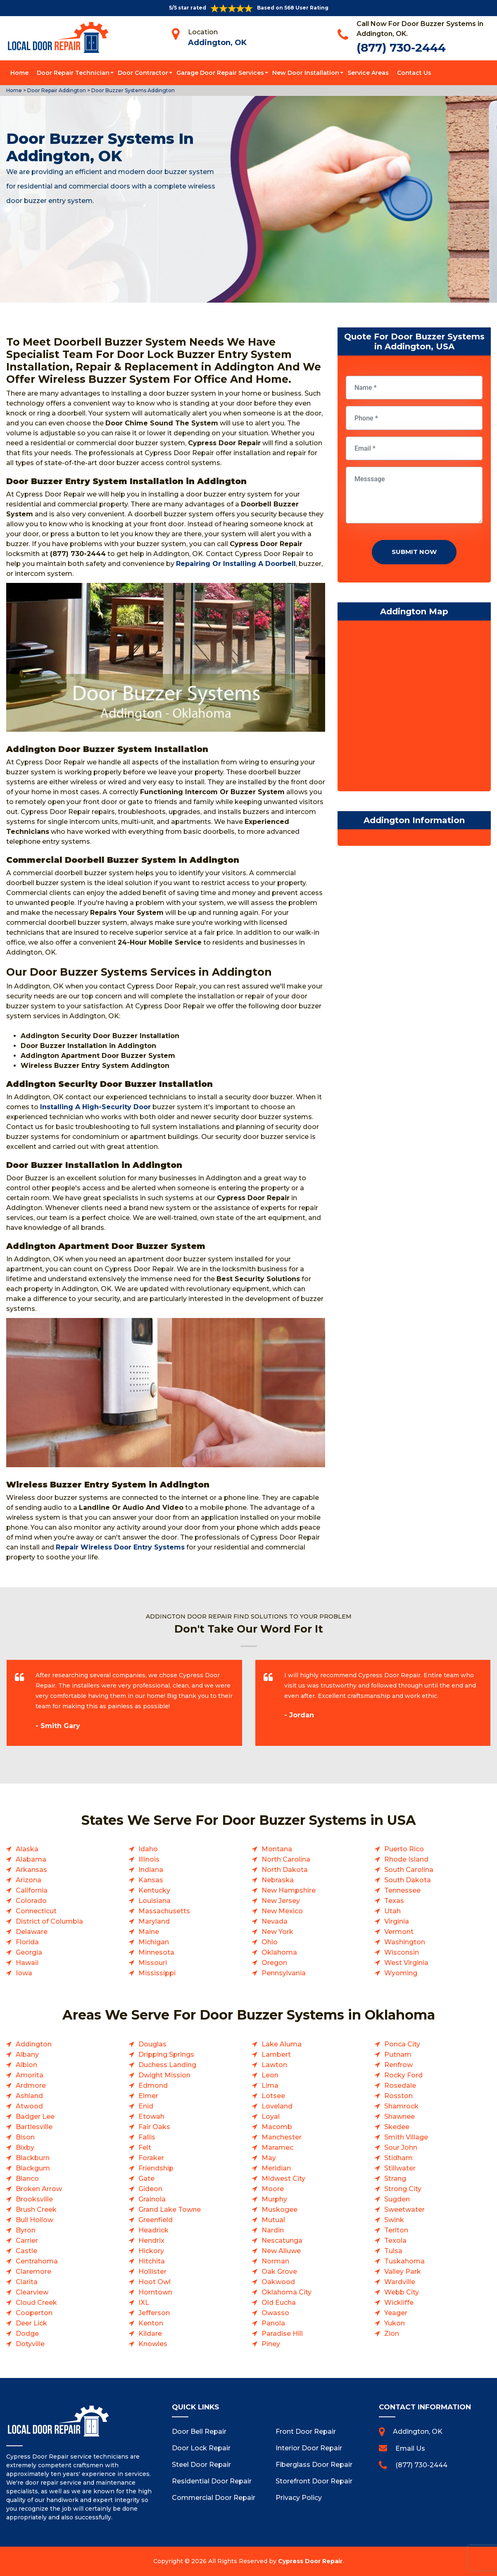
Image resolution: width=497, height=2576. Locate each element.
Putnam (397, 2054)
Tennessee (402, 1890)
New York (277, 1932)
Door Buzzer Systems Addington (132, 90)
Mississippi (157, 1973)
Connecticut (36, 1911)
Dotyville (30, 2344)
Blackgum (33, 2168)
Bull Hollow (34, 2220)
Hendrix (151, 2240)
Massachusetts (164, 1911)
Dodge (27, 2333)
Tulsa (393, 2251)
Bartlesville (34, 2127)
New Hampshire (289, 1890)
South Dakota (407, 1880)
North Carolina (286, 1859)
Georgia (29, 1952)
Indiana (150, 1870)
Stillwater (400, 2168)
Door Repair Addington (56, 90)
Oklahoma (279, 1952)
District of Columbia (49, 1921)
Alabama (31, 1859)
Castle (26, 2251)
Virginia (396, 1921)
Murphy (274, 2199)
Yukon (394, 2323)
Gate (146, 2178)
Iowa (24, 1973)
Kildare (150, 2333)
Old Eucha (279, 2302)
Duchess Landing (167, 2065)
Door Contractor (143, 72)
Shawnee (399, 2116)
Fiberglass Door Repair (314, 2465)
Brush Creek (36, 2209)
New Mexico (282, 1911)
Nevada (275, 1921)
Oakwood (278, 2282)
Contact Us (414, 72)
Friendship (156, 2168)
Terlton (396, 2230)
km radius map (414, 707)
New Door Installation (305, 72)
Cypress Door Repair (310, 2561)
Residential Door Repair (212, 2481)
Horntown (155, 2292)
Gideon (150, 2189)
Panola (273, 2323)
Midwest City (283, 2178)
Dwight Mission (164, 2075)
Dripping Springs (166, 2054)
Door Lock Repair (201, 2448)
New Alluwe (281, 2251)
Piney (271, 2344)
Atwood (29, 2106)
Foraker (151, 2158)
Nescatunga (282, 2240)
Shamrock (401, 2106)
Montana (277, 1849)
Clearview (32, 2292)
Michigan (153, 1942)
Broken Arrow (39, 2189)
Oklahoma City (287, 2292)
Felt (144, 2147)
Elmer (148, 2096)
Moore (273, 2189)
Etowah (151, 2116)
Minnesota (156, 1952)
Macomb (277, 2127)
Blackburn (33, 2158)
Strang (395, 2178)
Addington (34, 2044)
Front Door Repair (306, 2431)
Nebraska (278, 1880)
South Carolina (408, 1870)
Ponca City (402, 2044)
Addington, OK (217, 42)
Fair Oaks (154, 2127)
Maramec (277, 2147)
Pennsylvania (284, 1973)
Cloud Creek (36, 2302)
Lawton (274, 2065)
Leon (270, 2075)
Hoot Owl (154, 2282)
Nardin (273, 2230)
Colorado (31, 1901)
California (32, 1890)
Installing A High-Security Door (95, 1107)
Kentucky (154, 1890)
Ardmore (31, 2085)
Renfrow (398, 2065)
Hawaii (27, 1963)
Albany (27, 2054)
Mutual (273, 2220)
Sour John (400, 2147)
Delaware (32, 1932)
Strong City (402, 2189)
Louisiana (154, 1901)
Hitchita (151, 2261)
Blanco (27, 2178)
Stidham (398, 2158)
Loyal (271, 2116)
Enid (145, 2106)
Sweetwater (404, 2209)
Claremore (33, 2271)
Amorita (29, 2075)
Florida (27, 1942)
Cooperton (34, 2313)
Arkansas (31, 1870)
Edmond (153, 2085)
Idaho (148, 1849)
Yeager (395, 2313)
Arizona (28, 1880)
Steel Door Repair (201, 2465)
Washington (404, 1942)
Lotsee (273, 2096)
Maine (148, 1932)
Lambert (276, 2054)
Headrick (153, 2230)
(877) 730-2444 (401, 48)
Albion (26, 2065)
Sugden (397, 2199)
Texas (394, 1901)
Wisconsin (401, 1952)
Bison (25, 2137)
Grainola (152, 2199)
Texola (395, 2240)
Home (19, 72)
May (269, 2158)
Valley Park (402, 2271)
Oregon (274, 1963)
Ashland (29, 2096)
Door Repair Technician (73, 72)
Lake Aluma (282, 2044)
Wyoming (400, 1973)
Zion (391, 2333)
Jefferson (154, 2313)
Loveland (277, 2106)
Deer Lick (31, 2323)
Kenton (150, 2323)
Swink (394, 2220)
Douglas (152, 2044)
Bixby (25, 2147)
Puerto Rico (404, 1849)
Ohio (270, 1942)
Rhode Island (406, 1859)
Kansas (150, 1880)
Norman (275, 2261)
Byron (26, 2230)
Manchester (282, 2137)
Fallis (146, 2137)
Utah (392, 1911)
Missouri (152, 1963)
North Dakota (285, 1870)
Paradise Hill (282, 2333)
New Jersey (281, 1901)
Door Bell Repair (199, 2431)
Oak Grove (279, 2271)
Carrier (27, 2240)
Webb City (401, 2292)
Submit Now (414, 552)
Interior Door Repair (309, 2448)
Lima (270, 2085)
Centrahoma (37, 2261)
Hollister (152, 2271)
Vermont (399, 1932)
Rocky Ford (403, 2075)
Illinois (148, 1859)
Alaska (27, 1849)
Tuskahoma (404, 2261)
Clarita (27, 2282)
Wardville (399, 2282)
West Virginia (406, 1963)
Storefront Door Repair (314, 2481)
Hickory (151, 2251)
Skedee (396, 2127)
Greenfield (155, 2220)
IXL (143, 2302)
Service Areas (368, 72)
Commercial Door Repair (213, 2498)
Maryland (154, 1921)
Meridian (276, 2168)
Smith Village (406, 2137)
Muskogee (279, 2209)
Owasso (275, 2313)
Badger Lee (35, 2116)
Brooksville (34, 2199)
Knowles (152, 2344)
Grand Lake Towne (169, 2209)
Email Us (410, 2448)
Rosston (398, 2096)
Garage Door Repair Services (220, 72)
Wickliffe (399, 2302)
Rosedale (400, 2085)
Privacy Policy (299, 2498)
